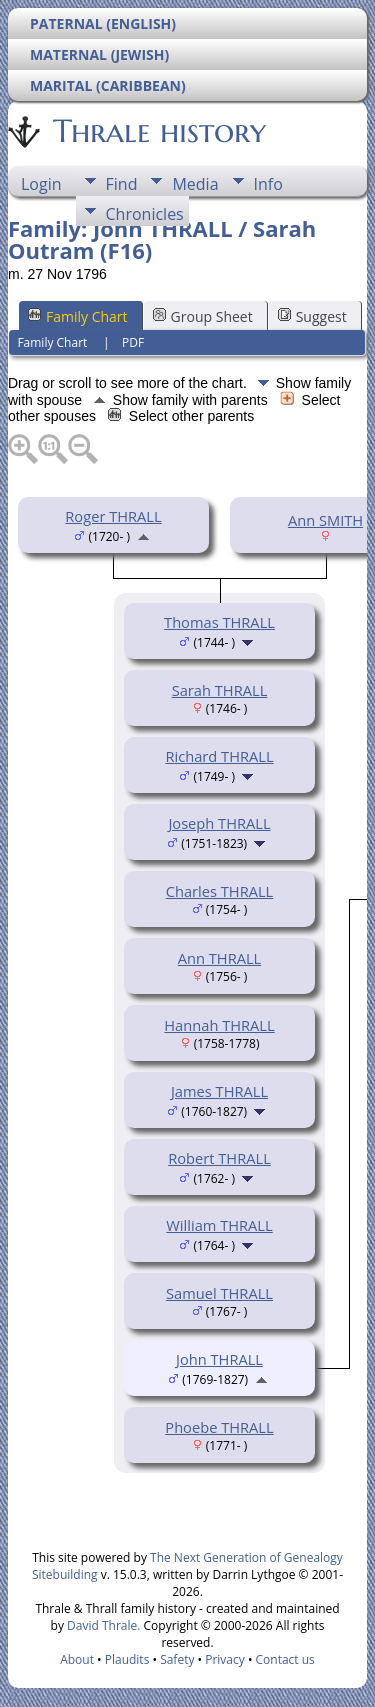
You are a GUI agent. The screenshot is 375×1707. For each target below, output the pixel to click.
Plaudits (127, 1659)
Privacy (225, 1659)
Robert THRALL (219, 1158)
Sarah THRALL (220, 690)
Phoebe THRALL (219, 1427)
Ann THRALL (220, 958)
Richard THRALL (219, 756)
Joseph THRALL (219, 823)
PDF (133, 342)
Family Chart (78, 316)
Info (268, 184)
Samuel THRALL (219, 1293)
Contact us (285, 1659)
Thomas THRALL (219, 622)
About (77, 1659)
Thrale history (158, 131)
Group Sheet (203, 316)
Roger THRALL (113, 516)
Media (195, 184)
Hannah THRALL (219, 1025)
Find (122, 184)
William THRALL (219, 1225)
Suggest (312, 316)
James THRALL (219, 1091)
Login (41, 184)
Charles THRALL (220, 891)
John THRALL (219, 1359)
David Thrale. (102, 1625)
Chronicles (145, 214)
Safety (177, 1659)
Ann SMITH (325, 520)
